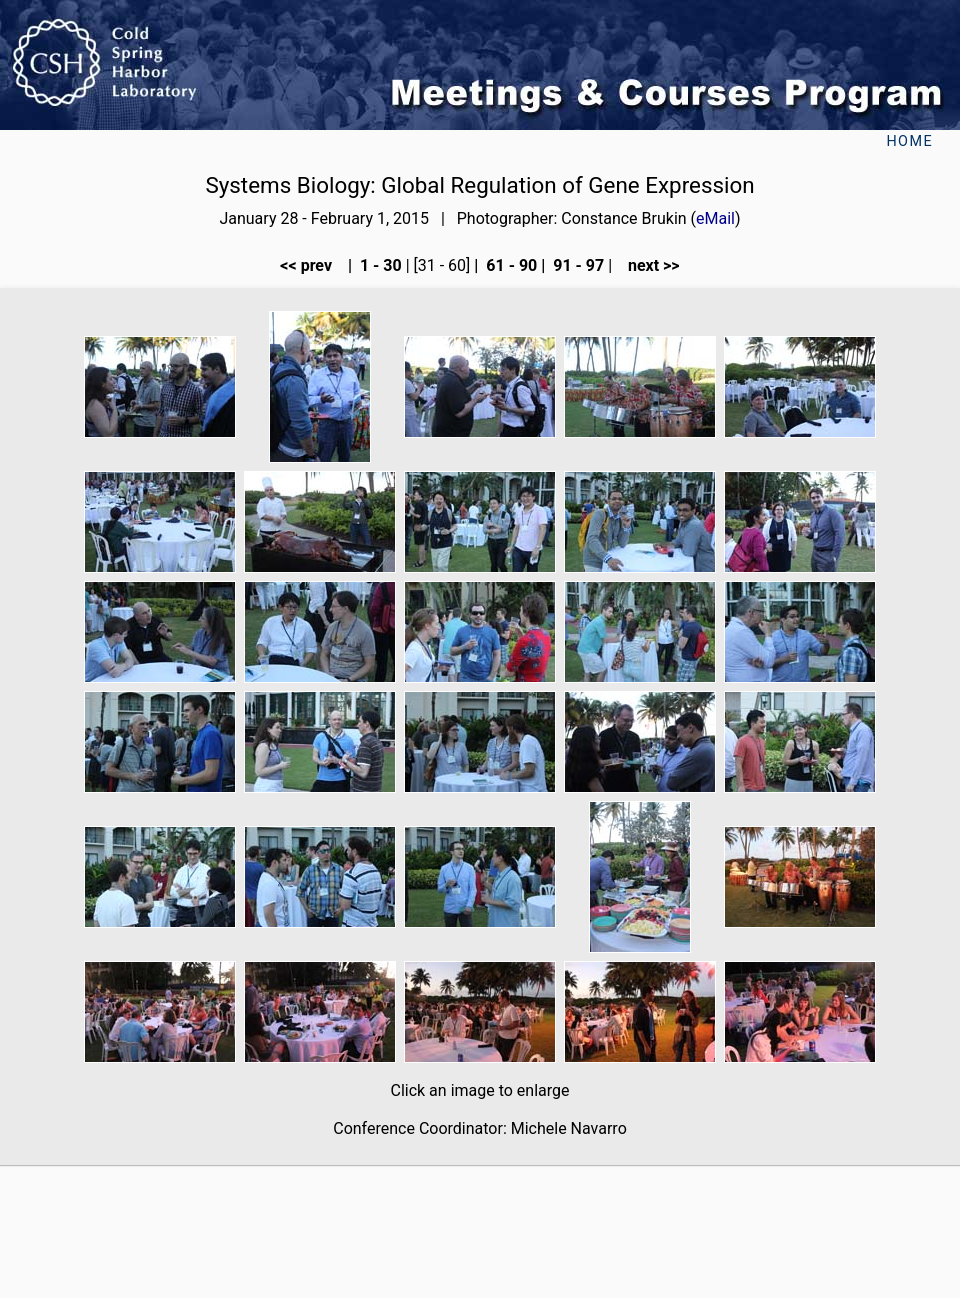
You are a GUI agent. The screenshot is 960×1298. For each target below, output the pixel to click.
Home (909, 141)
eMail (715, 218)
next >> (648, 265)
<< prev (312, 265)
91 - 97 (576, 265)
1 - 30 (379, 265)
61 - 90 (509, 265)
